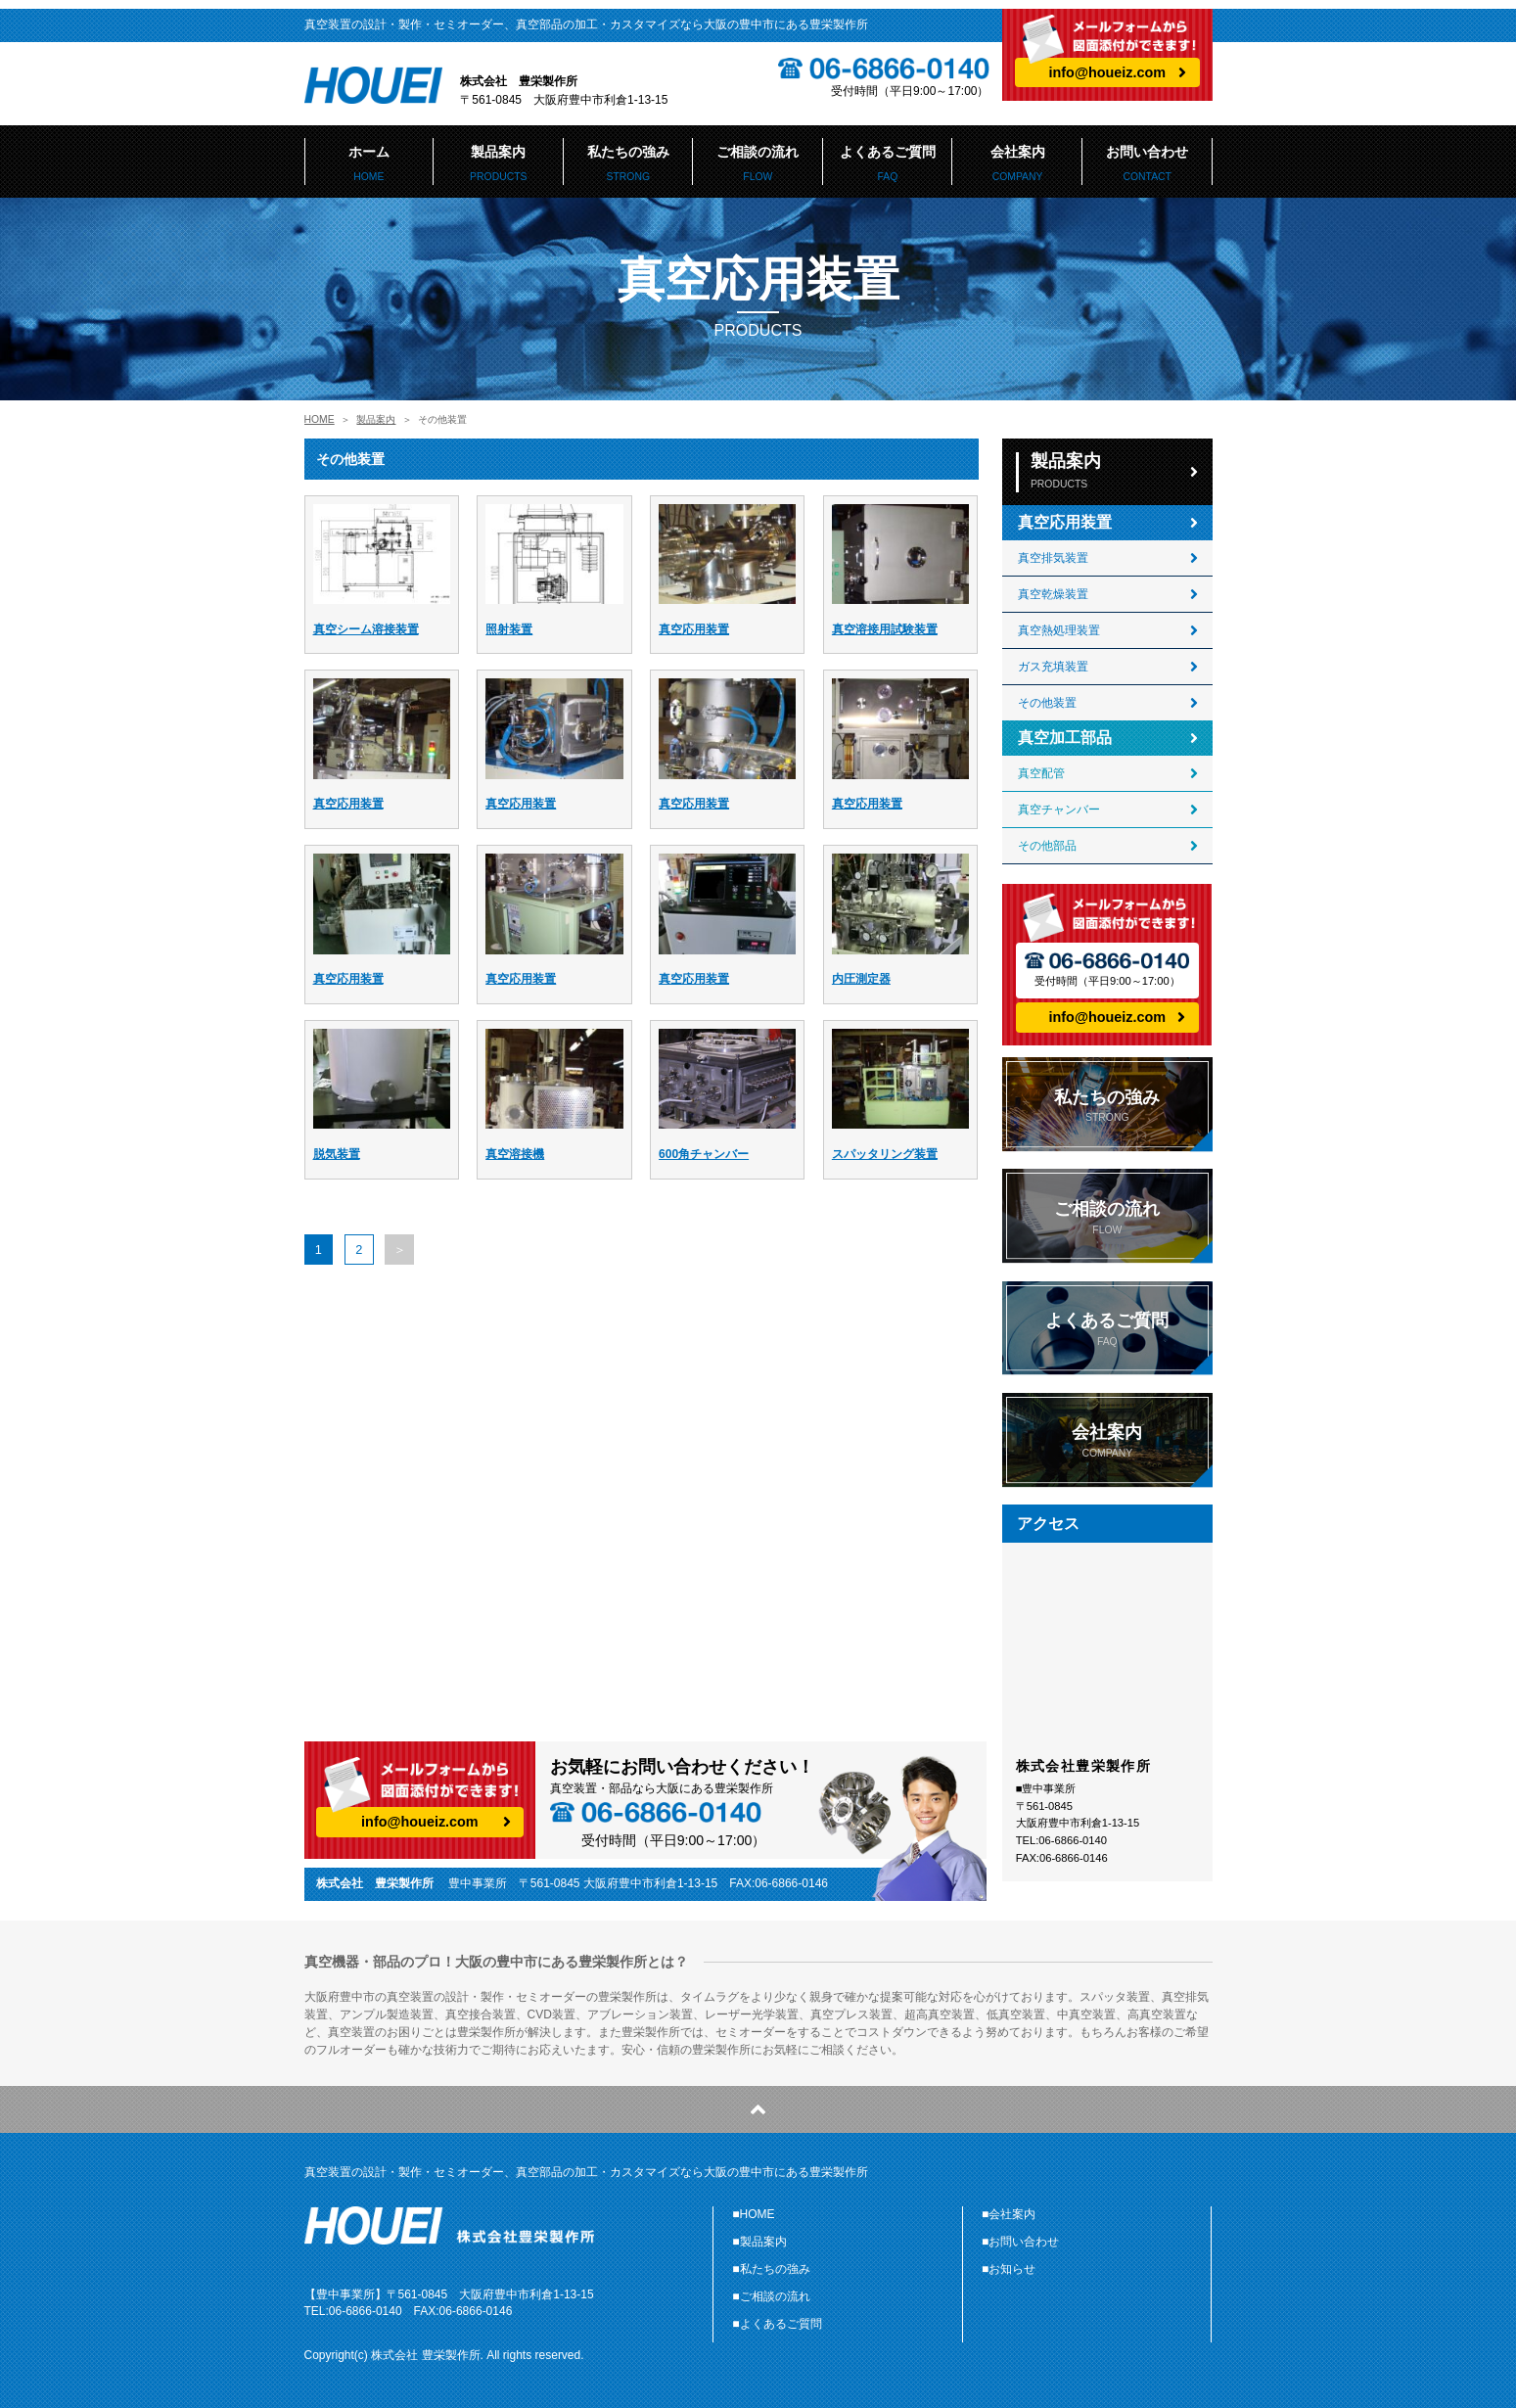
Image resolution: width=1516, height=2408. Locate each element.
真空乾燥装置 (1053, 594)
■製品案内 (759, 2241)
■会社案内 (1008, 2214)
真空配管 (1041, 773)
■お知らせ (1008, 2269)
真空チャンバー (1059, 809)
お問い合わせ (1147, 163)
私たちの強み (629, 163)
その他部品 (1047, 846)
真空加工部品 (1065, 737)
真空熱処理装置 (1059, 630)
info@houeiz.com (1108, 72)
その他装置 (1047, 703)
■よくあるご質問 (776, 2324)
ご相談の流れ (758, 163)
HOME (319, 419)
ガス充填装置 (1053, 666)
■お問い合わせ (1020, 2241)
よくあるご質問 (888, 163)
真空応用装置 (1065, 522)
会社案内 (1017, 163)
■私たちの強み (770, 2269)
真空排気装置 (1053, 558)
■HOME (753, 2214)
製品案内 (499, 163)
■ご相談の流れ (770, 2296)
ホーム (369, 163)
